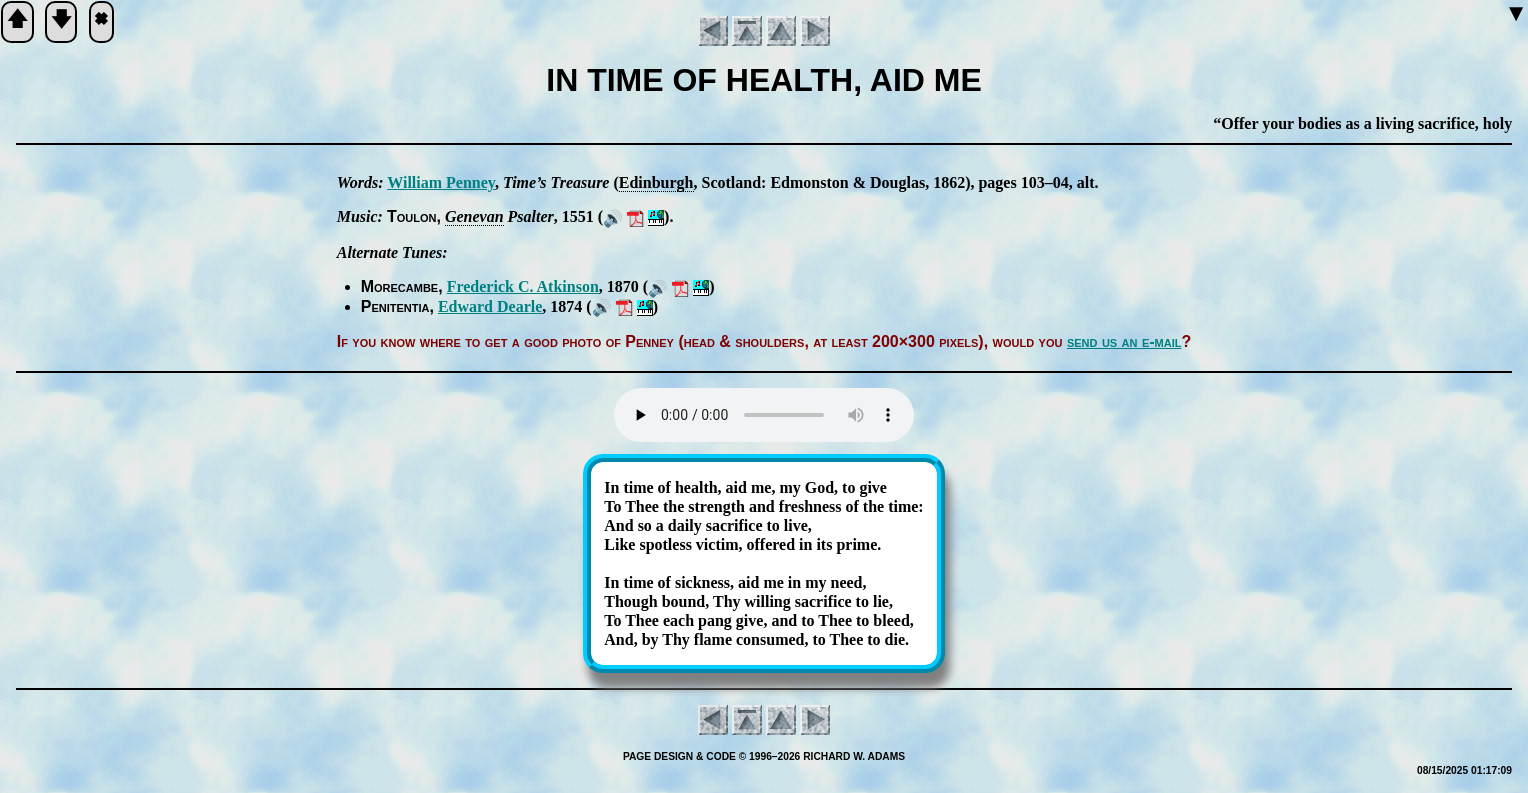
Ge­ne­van (474, 216)
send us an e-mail (1124, 341)
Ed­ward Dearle (490, 306)
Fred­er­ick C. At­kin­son (523, 286)
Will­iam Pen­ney (441, 182)
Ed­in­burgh (656, 182)
